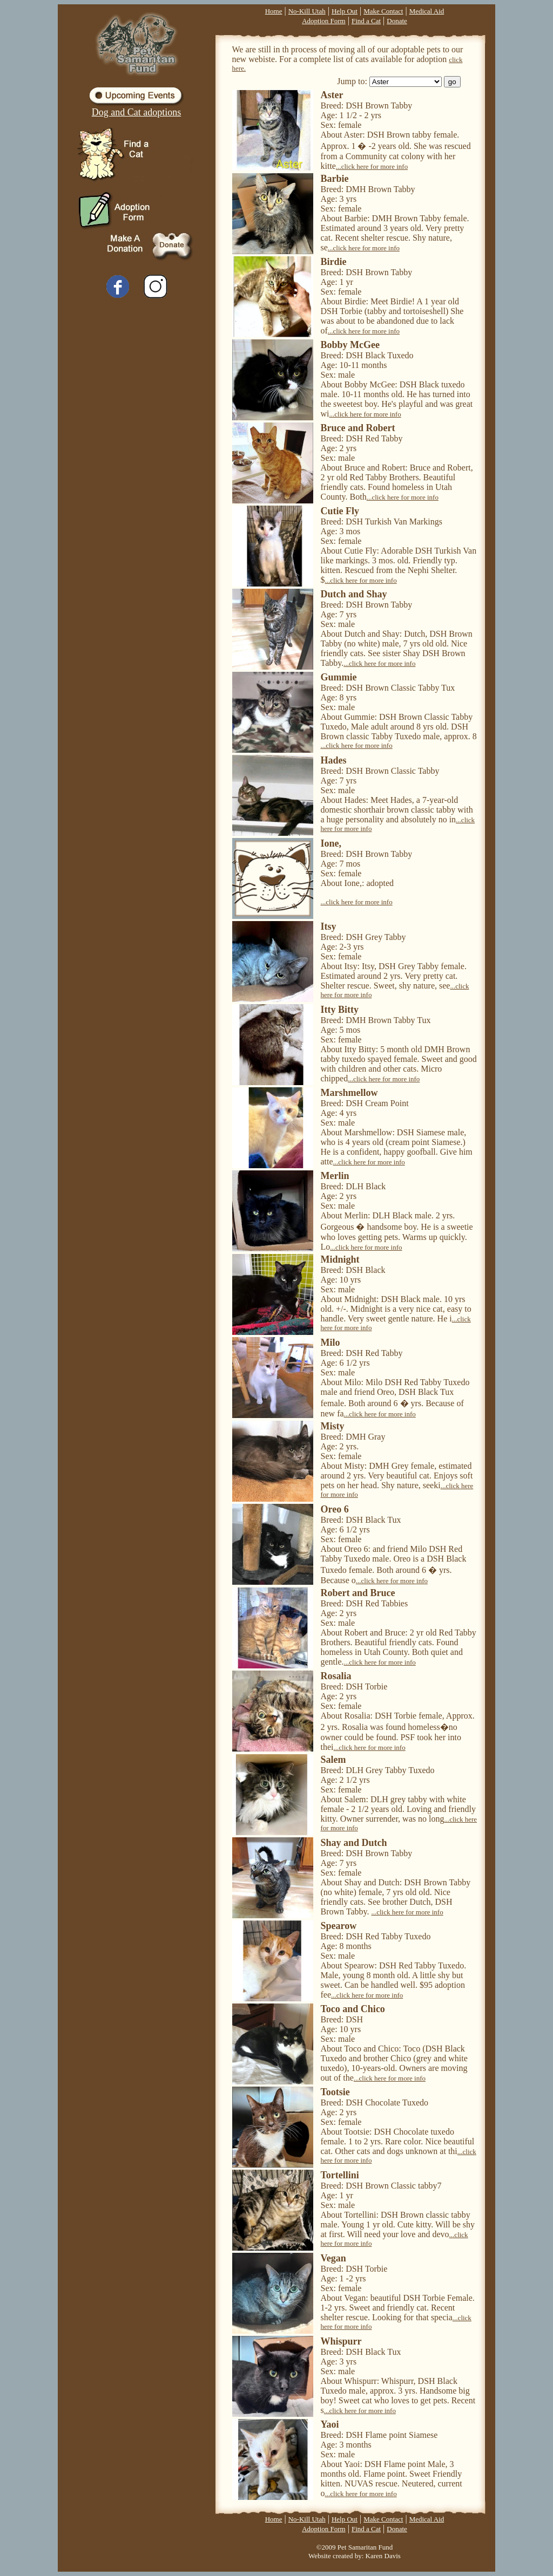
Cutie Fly (340, 511)
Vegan (333, 2258)
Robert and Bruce (358, 1592)
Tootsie (335, 2092)
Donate (397, 21)
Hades (334, 760)
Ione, (331, 843)
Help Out (345, 11)
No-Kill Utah (307, 11)
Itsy (328, 926)
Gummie (339, 677)
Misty (333, 1426)
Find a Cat (366, 21)
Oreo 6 (335, 1509)
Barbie (335, 178)
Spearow (339, 1925)
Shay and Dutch (354, 1842)
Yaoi (330, 2424)
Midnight (340, 1259)
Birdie (334, 261)
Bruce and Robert (358, 427)
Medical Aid (426, 11)
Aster (332, 95)
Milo (330, 1342)
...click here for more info (372, 166)
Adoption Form (324, 21)
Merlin (335, 1175)
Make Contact (383, 11)
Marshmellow (349, 1092)
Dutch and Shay (354, 594)
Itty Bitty (340, 1009)
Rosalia (336, 1676)
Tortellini (340, 2175)
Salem (333, 1759)
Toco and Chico (353, 2008)
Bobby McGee (350, 344)
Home (273, 11)
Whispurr (341, 2341)
